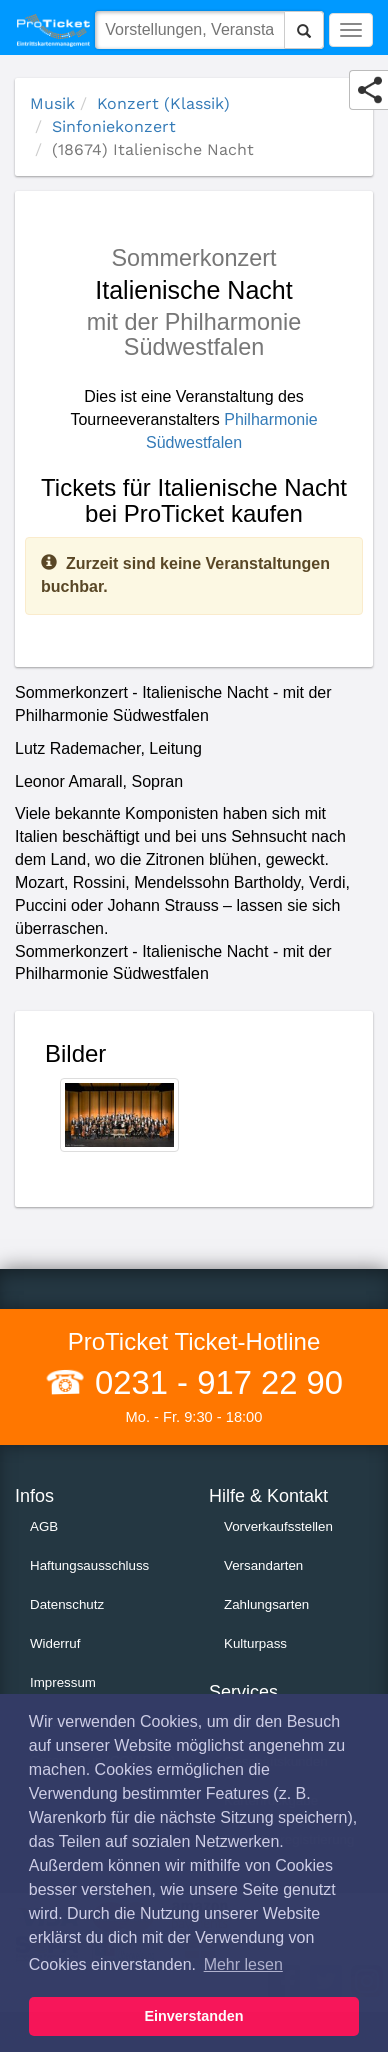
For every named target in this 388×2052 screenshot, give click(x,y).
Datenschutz (67, 1604)
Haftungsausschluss (89, 1565)
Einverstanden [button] (193, 2016)
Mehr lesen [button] (243, 1964)
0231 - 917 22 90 (214, 1382)
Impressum (63, 1682)
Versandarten (263, 1565)
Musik (52, 103)
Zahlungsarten (266, 1604)
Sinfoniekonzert (114, 126)
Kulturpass (255, 1643)
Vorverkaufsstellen (278, 1526)
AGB (44, 1526)
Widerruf (55, 1643)
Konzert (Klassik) (163, 103)
